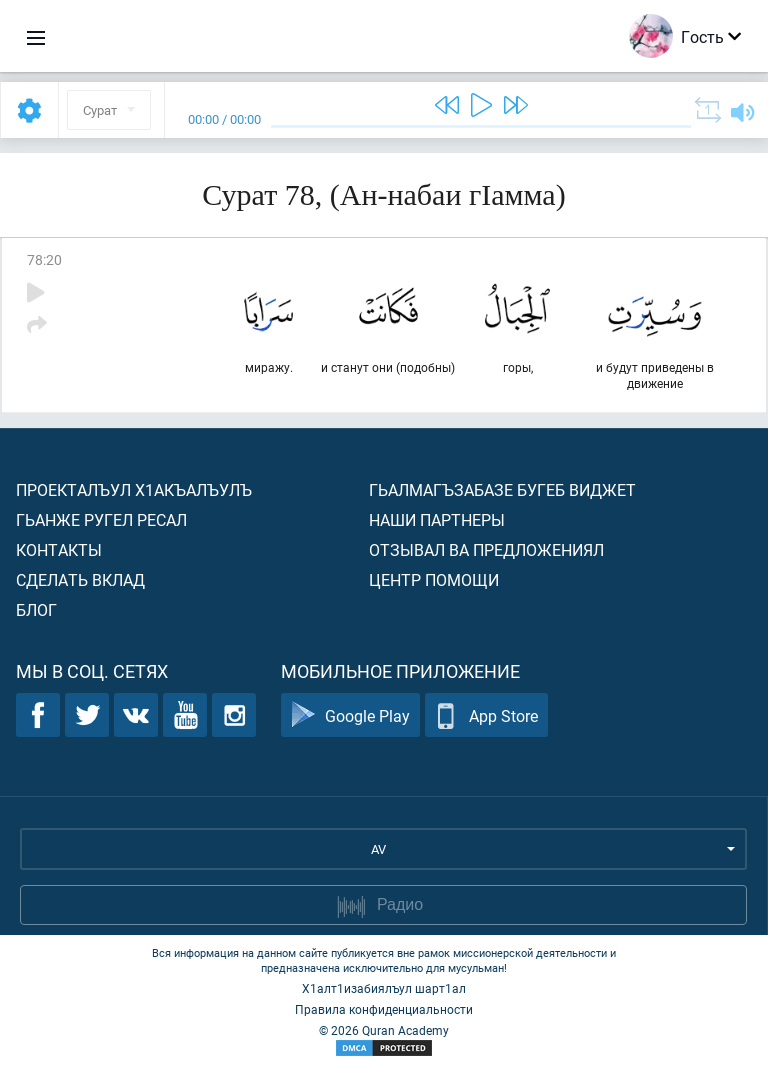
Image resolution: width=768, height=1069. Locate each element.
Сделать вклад (80, 579)
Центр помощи (434, 579)
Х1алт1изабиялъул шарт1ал (384, 988)
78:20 (44, 259)
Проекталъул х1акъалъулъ (134, 489)
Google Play (350, 715)
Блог (36, 609)
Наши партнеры (437, 519)
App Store (486, 715)
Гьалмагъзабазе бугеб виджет (502, 489)
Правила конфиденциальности (384, 1009)
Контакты (59, 549)
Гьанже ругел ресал (101, 519)
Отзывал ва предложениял (486, 549)
